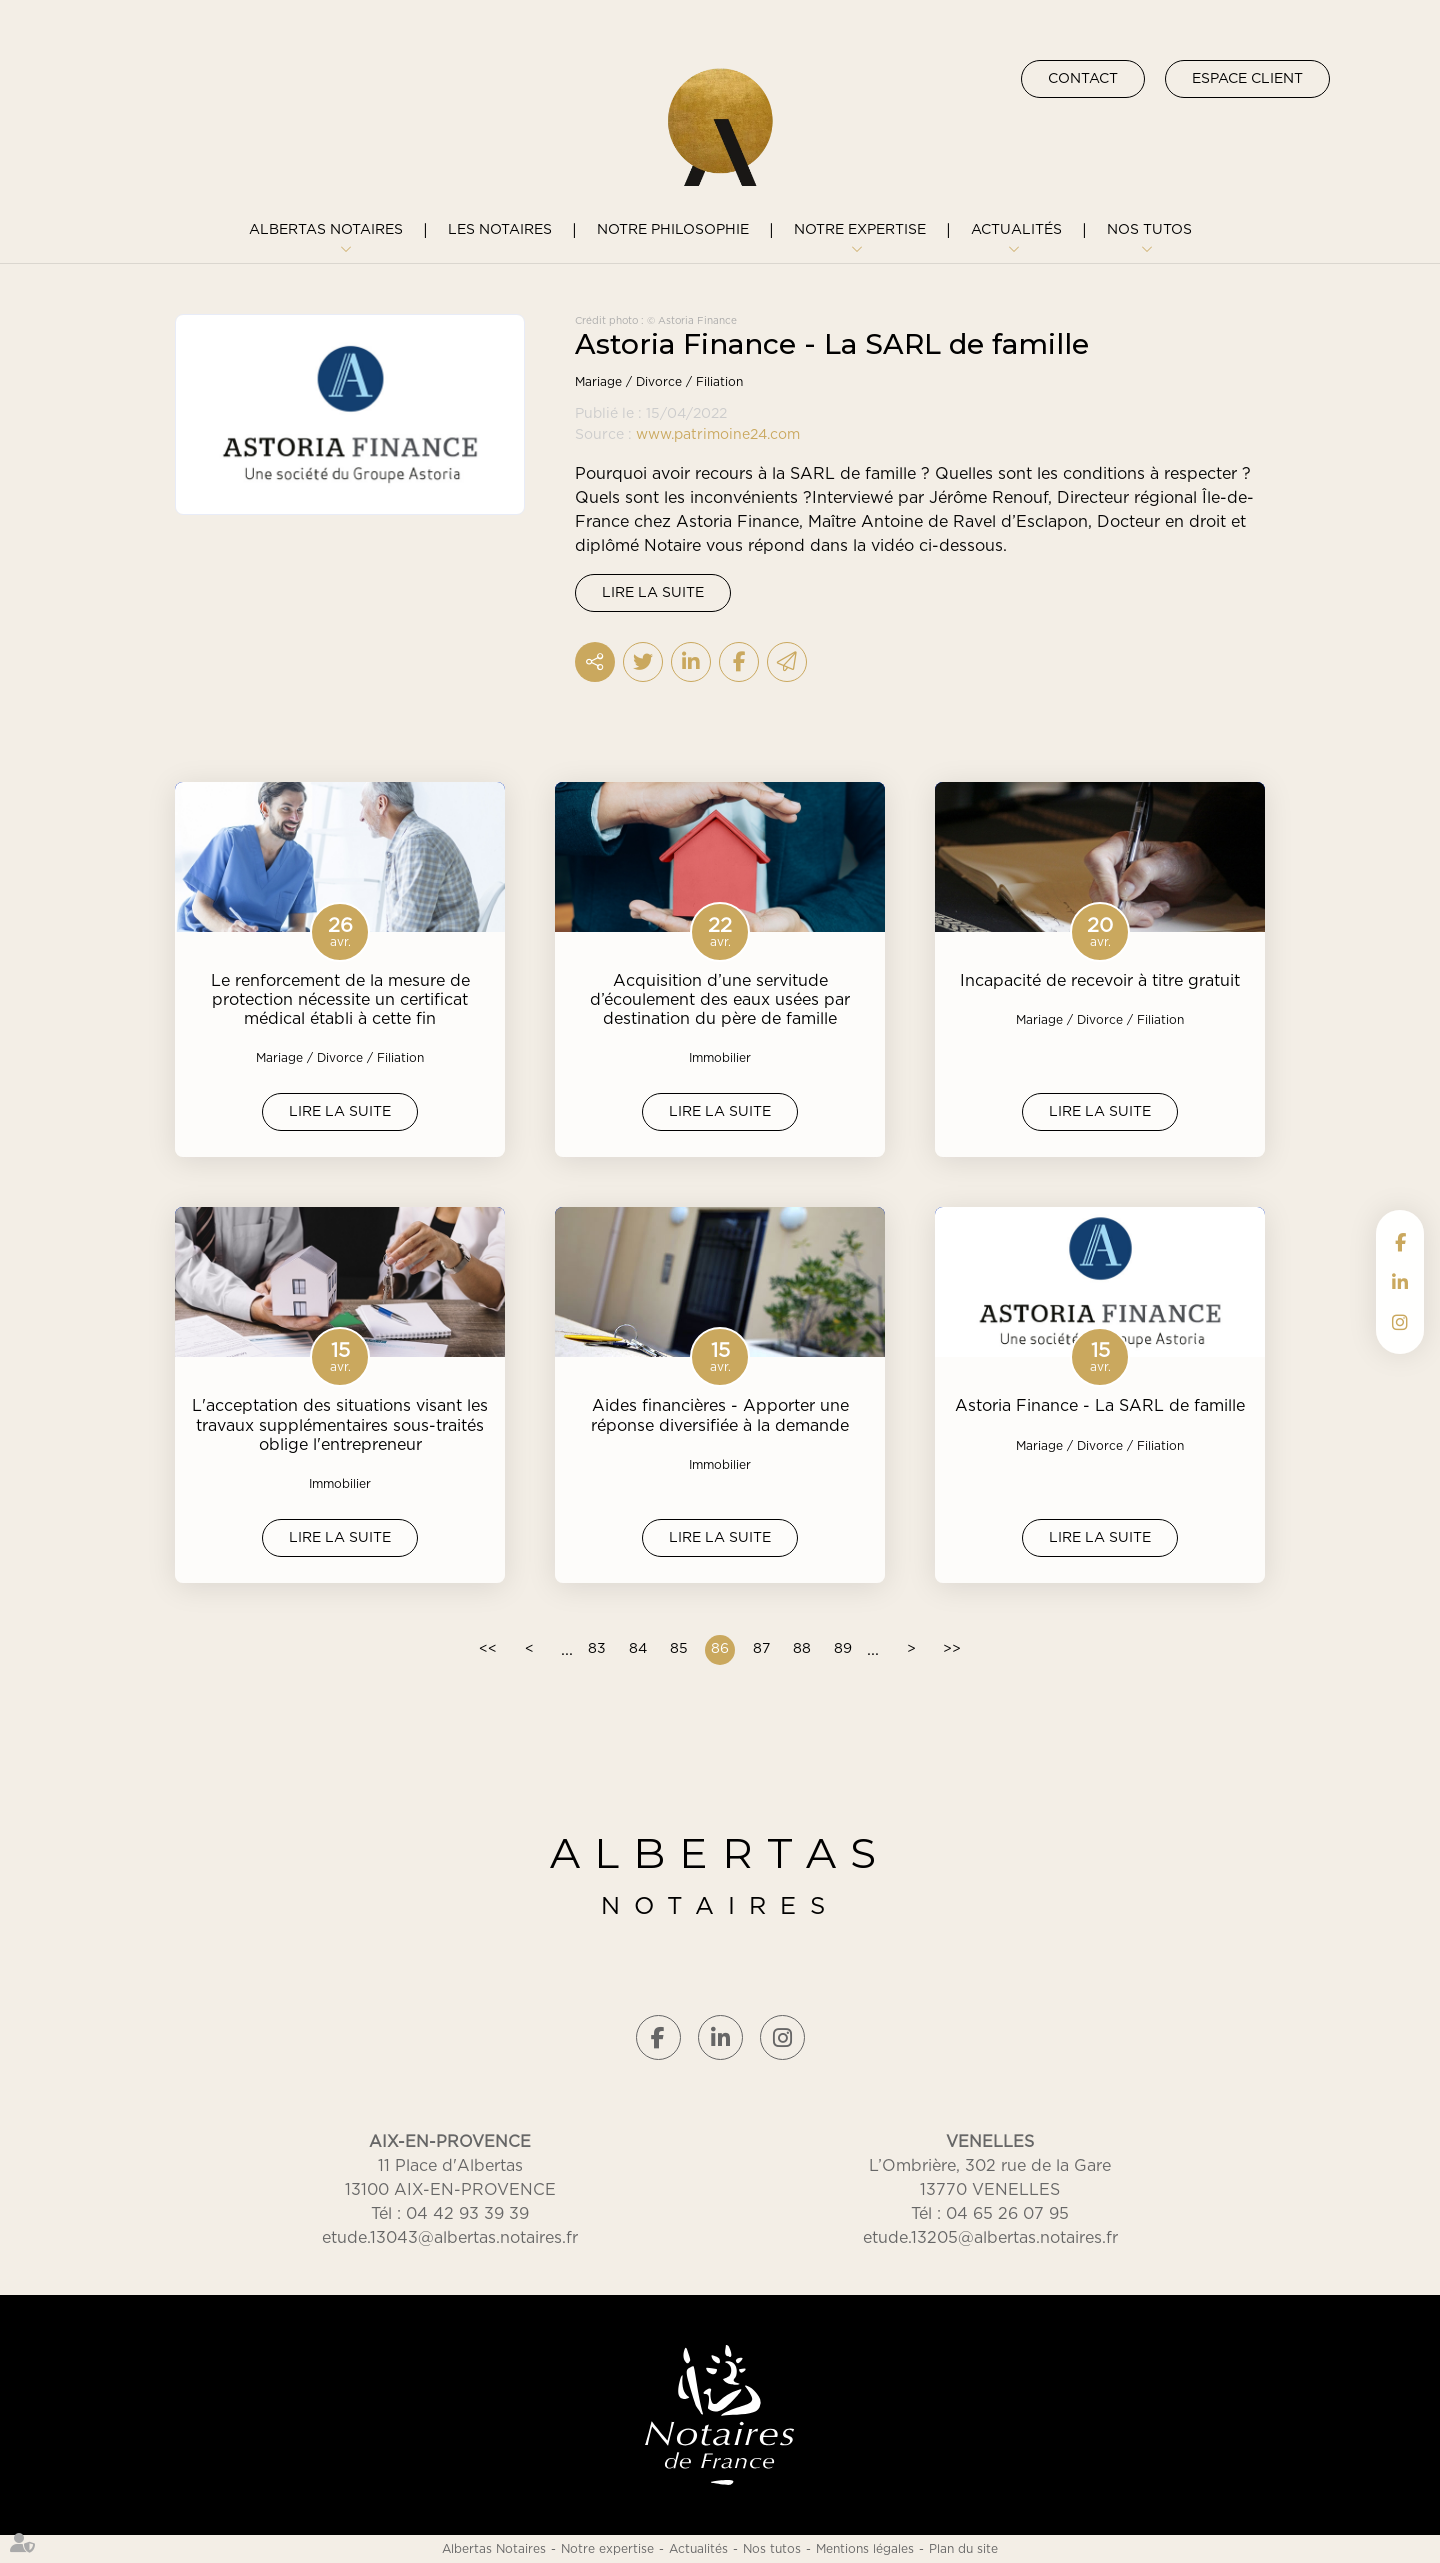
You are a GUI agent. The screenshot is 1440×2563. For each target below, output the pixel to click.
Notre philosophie (673, 230)
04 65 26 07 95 (1007, 2214)
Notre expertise (860, 230)
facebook (1400, 1242)
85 (679, 1649)
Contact (1083, 79)
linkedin (1400, 1282)
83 (597, 1649)
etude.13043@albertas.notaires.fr (450, 2238)
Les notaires (500, 230)
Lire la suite (653, 593)
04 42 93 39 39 (467, 2214)
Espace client (1247, 79)
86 (720, 1649)
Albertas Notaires (326, 230)
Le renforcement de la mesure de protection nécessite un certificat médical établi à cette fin (340, 1000)
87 (761, 1649)
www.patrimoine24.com (718, 435)
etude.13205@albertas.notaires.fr (990, 2238)
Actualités (1016, 230)
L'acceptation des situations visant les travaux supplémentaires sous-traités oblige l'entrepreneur (340, 1425)
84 (638, 1649)
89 (843, 1649)
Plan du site (963, 2549)
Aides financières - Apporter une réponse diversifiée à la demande (720, 1415)
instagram (1400, 1322)
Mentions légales (865, 2549)
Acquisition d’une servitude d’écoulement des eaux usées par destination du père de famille (720, 1000)
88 (802, 1649)
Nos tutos (1149, 230)
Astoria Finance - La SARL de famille (1100, 1406)
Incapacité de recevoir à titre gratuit (1100, 981)
